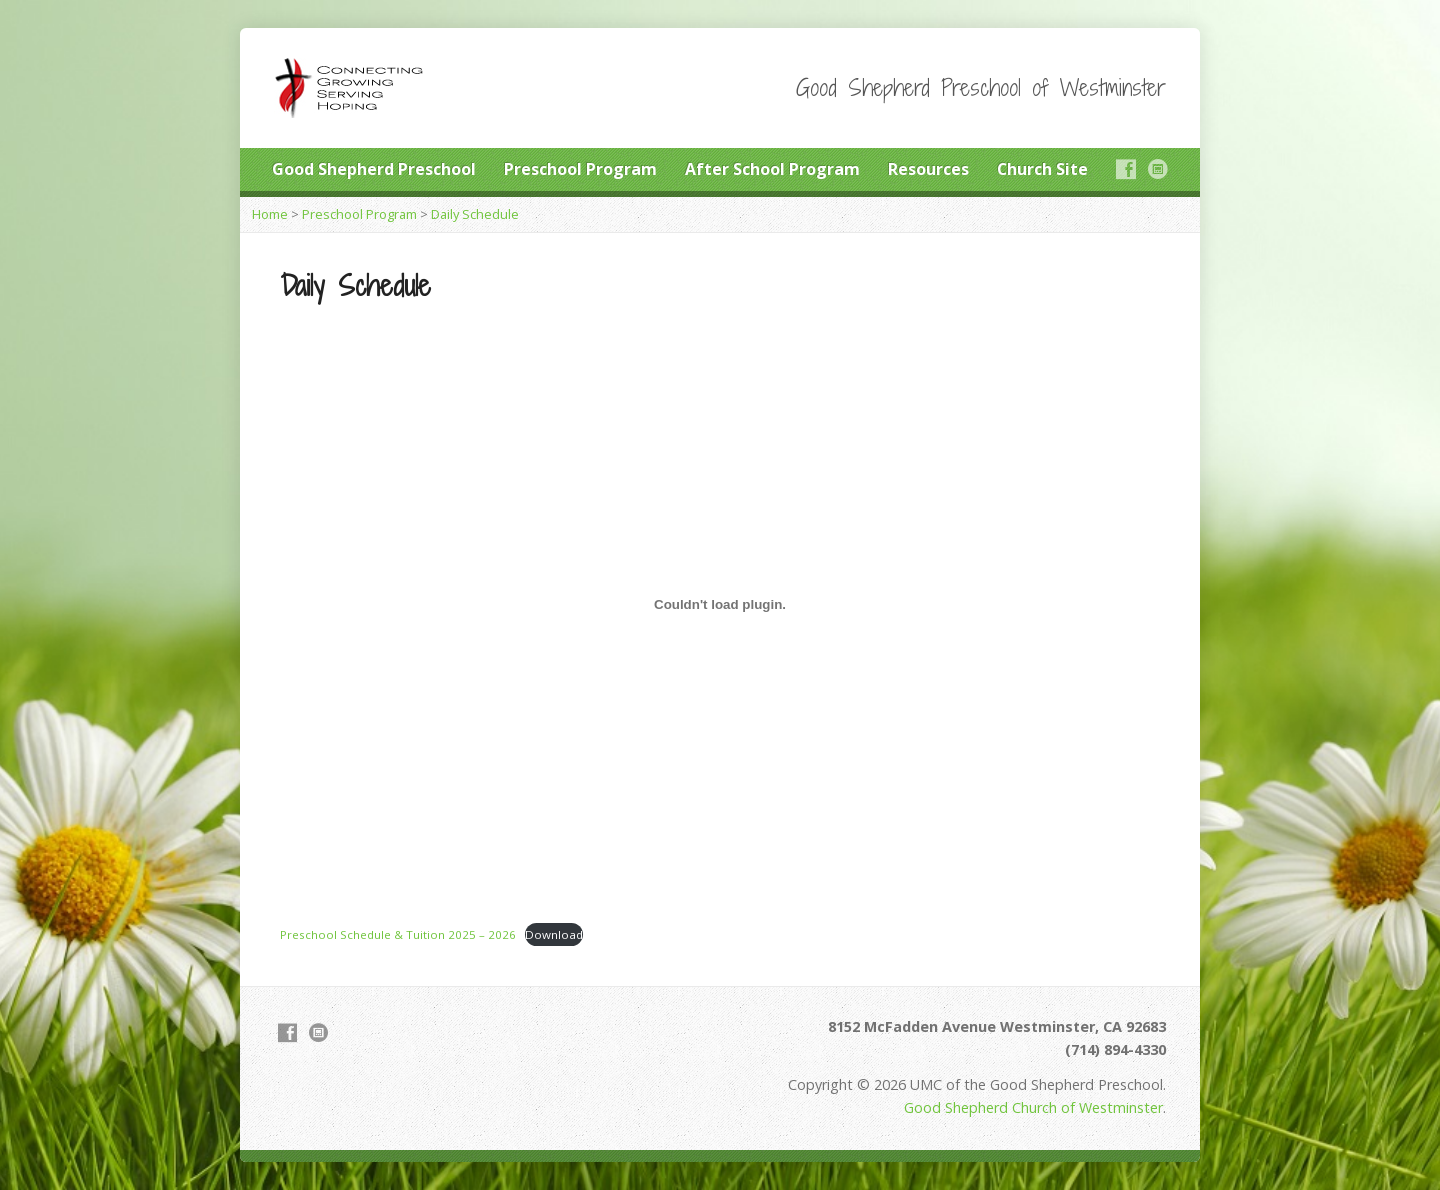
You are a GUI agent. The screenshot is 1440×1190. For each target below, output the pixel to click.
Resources (928, 169)
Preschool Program (580, 169)
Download (554, 934)
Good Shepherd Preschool (374, 169)
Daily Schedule (475, 214)
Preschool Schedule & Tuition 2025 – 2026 (398, 934)
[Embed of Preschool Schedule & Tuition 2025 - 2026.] (720, 604)
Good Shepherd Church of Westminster (1033, 1107)
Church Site (1042, 169)
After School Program (772, 169)
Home (270, 214)
